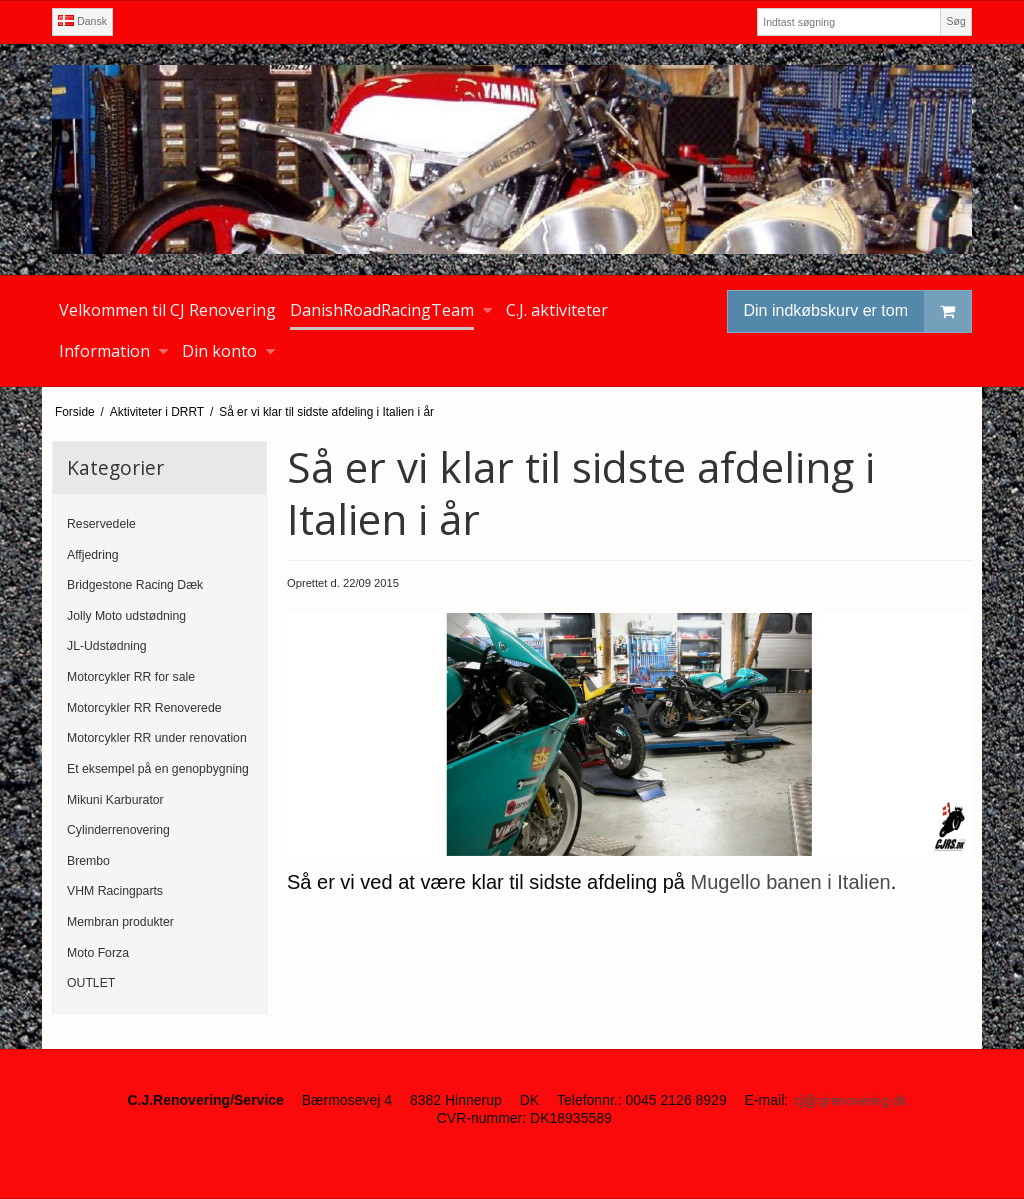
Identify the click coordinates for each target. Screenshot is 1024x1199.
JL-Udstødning (107, 646)
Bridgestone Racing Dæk (135, 585)
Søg (955, 21)
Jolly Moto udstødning (126, 616)
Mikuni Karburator (115, 800)
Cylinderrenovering (118, 830)
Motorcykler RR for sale (131, 677)
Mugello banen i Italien (791, 882)
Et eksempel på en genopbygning (158, 769)
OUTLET (91, 983)
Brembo (88, 861)
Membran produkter (120, 922)
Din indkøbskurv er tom (858, 311)
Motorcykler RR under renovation (157, 738)
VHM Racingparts (115, 891)
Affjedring (93, 555)
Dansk (82, 21)
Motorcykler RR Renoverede (144, 708)
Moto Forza (98, 953)
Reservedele (101, 524)
